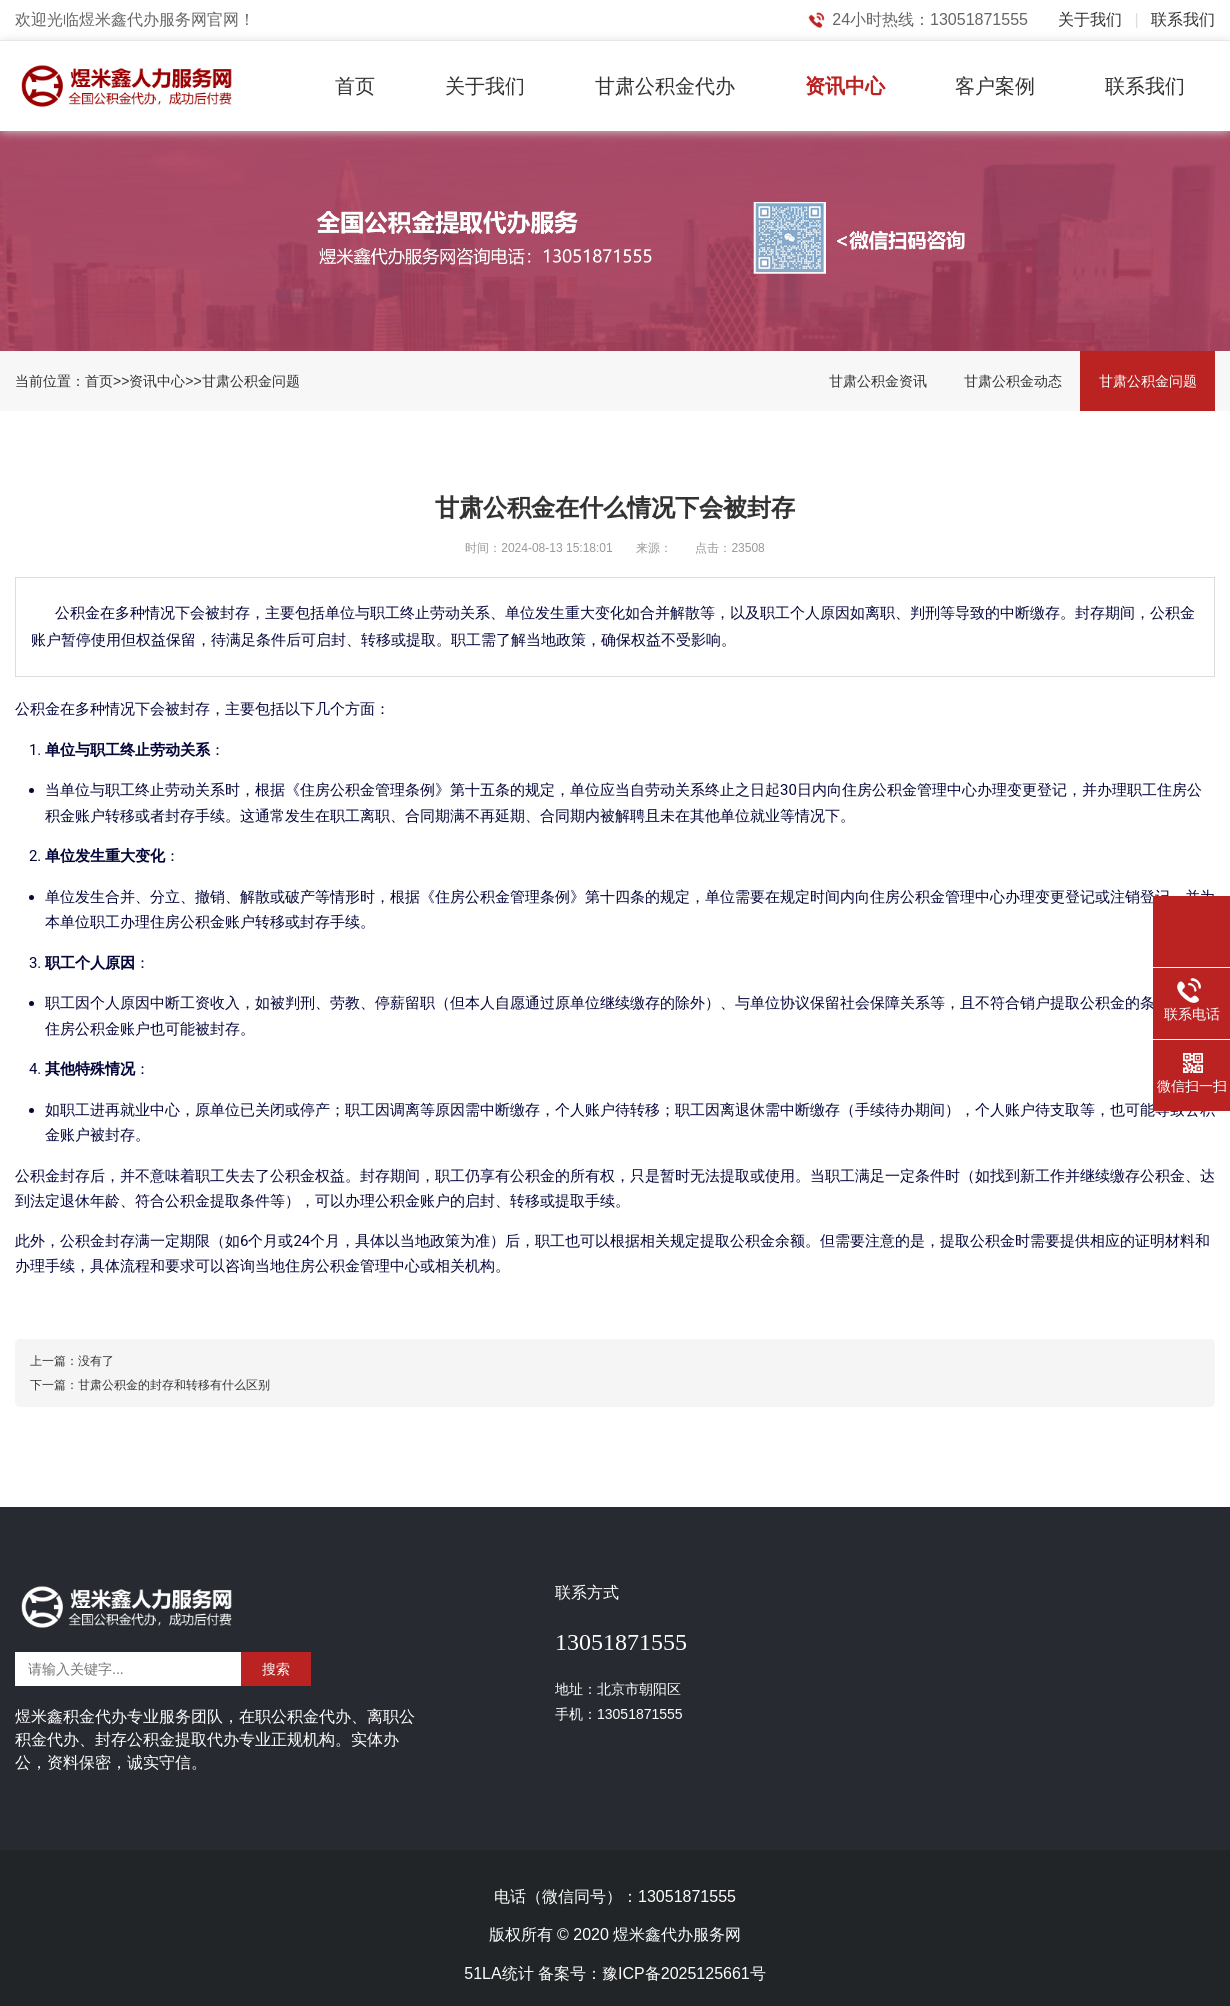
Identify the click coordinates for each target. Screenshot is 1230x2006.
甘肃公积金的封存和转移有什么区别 (174, 1385)
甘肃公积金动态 (1013, 381)
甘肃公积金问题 (251, 381)
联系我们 (1183, 19)
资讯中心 (845, 86)
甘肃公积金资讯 (878, 381)
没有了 (96, 1361)
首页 (355, 86)
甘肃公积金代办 (665, 86)
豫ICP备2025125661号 (684, 1973)
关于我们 (1090, 19)
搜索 (276, 1669)
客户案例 (995, 86)
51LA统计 (498, 1973)
